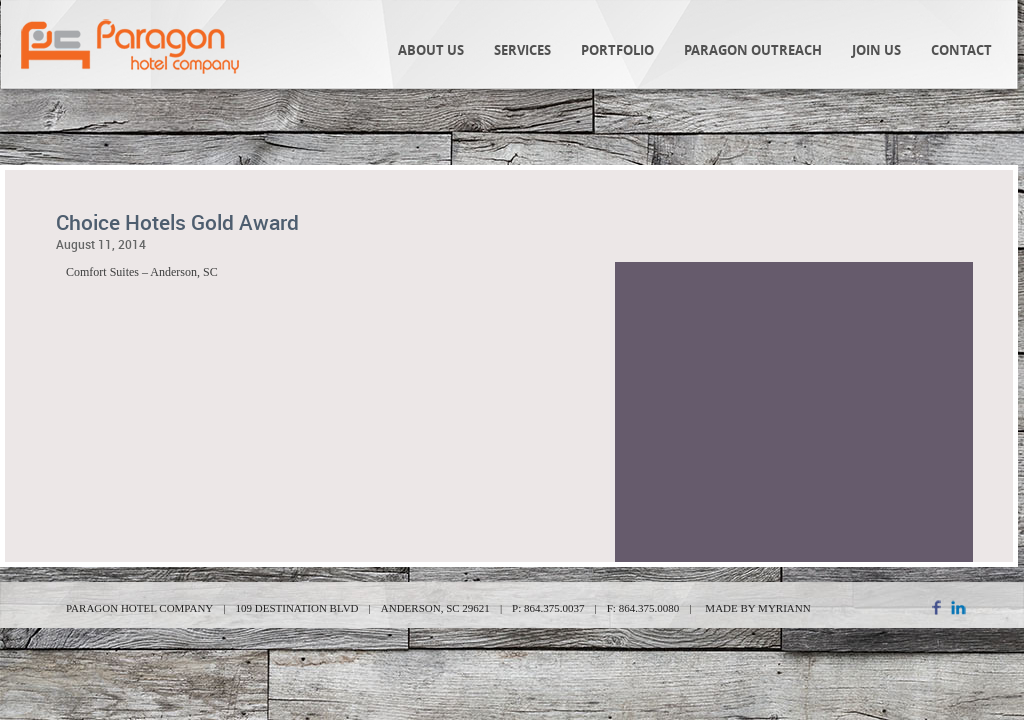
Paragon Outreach (753, 50)
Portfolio (617, 50)
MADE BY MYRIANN (757, 608)
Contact (961, 50)
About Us (431, 50)
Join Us (876, 50)
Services (522, 50)
